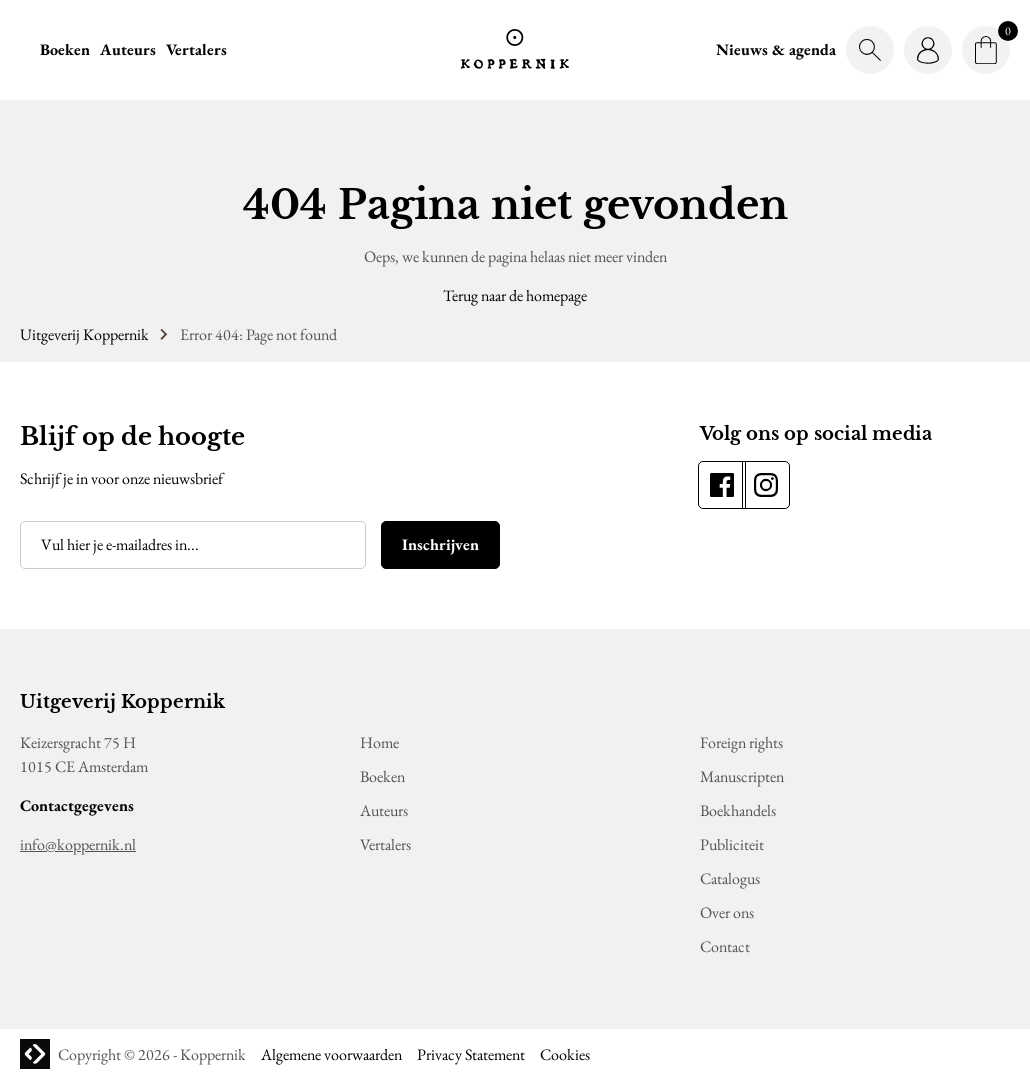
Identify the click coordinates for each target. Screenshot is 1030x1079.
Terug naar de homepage (515, 295)
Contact (725, 946)
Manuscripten (742, 776)
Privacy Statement (471, 1054)
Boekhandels (738, 810)
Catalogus (730, 878)
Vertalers (196, 49)
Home (379, 742)
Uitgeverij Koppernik (84, 334)
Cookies (565, 1054)
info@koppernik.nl (78, 844)
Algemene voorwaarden (331, 1054)
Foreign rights (741, 742)
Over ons (727, 912)
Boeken (65, 49)
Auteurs (128, 49)
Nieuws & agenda (776, 49)
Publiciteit (732, 844)
